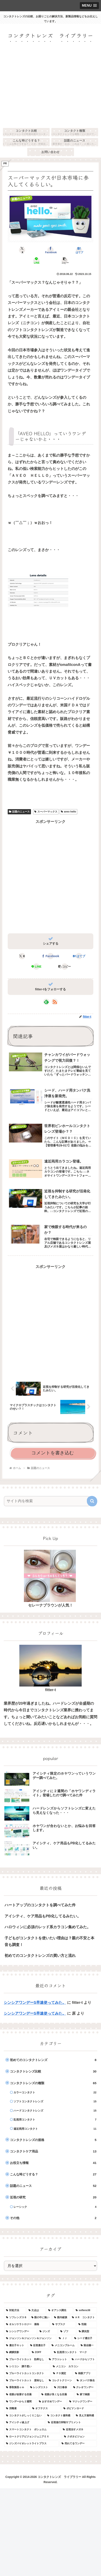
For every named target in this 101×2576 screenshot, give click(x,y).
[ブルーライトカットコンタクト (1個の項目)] (27, 2374)
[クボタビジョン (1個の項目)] (79, 2437)
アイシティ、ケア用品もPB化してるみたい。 (43, 1916)
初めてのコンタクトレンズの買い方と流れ (40, 1956)
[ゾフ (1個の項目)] (67, 2332)
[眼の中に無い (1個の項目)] (41, 2318)
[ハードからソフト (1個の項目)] (83, 2360)
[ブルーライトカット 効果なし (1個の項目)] (25, 2360)
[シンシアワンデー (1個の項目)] (20, 2332)
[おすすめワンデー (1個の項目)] (52, 2402)
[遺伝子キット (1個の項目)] (15, 2346)
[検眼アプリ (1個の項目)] (85, 2374)
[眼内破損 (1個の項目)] (60, 2318)
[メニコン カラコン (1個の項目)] (74, 2367)
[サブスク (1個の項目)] (63, 2325)
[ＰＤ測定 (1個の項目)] (61, 2374)
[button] (65, 260)
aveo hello (68, 811)
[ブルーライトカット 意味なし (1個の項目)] (25, 2381)
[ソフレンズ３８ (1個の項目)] (16, 2318)
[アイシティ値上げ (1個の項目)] (24, 2423)
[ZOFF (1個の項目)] (40, 2353)
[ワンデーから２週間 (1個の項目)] (20, 2402)
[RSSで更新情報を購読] (54, 1002)
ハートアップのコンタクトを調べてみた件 (40, 1906)
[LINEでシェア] (36, 260)
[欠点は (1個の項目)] (36, 2311)
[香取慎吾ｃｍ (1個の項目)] (15, 2388)
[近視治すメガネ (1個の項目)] (79, 2430)
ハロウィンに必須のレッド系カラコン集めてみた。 (48, 1927)
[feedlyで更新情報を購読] (46, 1002)
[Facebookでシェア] (50, 250)
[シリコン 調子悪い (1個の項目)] (27, 2367)
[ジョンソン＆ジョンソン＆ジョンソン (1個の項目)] (30, 2339)
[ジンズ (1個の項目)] (48, 2332)
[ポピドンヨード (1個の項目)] (79, 2409)
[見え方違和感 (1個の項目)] (85, 2416)
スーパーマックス (45, 811)
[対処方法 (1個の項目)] (15, 2311)
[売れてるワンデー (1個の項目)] (78, 2444)
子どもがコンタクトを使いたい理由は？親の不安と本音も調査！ (49, 1941)
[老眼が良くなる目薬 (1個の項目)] (56, 2395)
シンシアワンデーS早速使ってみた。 (35, 2003)
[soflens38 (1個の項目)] (85, 2311)
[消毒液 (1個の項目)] (17, 2409)
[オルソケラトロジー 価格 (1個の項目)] (26, 2325)
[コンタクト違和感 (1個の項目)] (59, 2416)
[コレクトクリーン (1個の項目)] (60, 2381)
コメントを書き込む (52, 1453)
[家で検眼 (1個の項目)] (86, 2395)
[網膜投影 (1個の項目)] (16, 2353)
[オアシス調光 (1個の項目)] (59, 2311)
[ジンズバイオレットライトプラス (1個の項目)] (31, 2444)
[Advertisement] (50, 88)
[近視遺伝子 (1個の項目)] (38, 2346)
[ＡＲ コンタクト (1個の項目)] (83, 2318)
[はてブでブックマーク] (79, 250)
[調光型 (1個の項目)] (87, 2332)
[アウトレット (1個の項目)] (58, 2360)
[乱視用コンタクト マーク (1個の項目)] (74, 2353)
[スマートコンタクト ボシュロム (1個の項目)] (32, 2430)
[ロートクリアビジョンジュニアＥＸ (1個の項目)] (32, 2437)
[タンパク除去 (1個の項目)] (86, 2381)
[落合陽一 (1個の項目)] (88, 2346)
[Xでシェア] (22, 250)
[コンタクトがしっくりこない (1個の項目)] (24, 2416)
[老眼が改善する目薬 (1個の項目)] (21, 2395)
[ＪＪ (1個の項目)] (64, 2339)
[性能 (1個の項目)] (86, 2325)
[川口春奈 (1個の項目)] (61, 2388)
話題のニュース (19, 811)
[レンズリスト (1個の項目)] (40, 2388)
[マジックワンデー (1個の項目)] (82, 2402)
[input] (47, 1501)
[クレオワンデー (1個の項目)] (84, 2388)
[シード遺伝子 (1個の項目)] (84, 2339)
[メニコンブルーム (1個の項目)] (64, 2346)
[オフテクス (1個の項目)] (45, 2409)
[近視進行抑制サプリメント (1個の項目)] (71, 2423)
